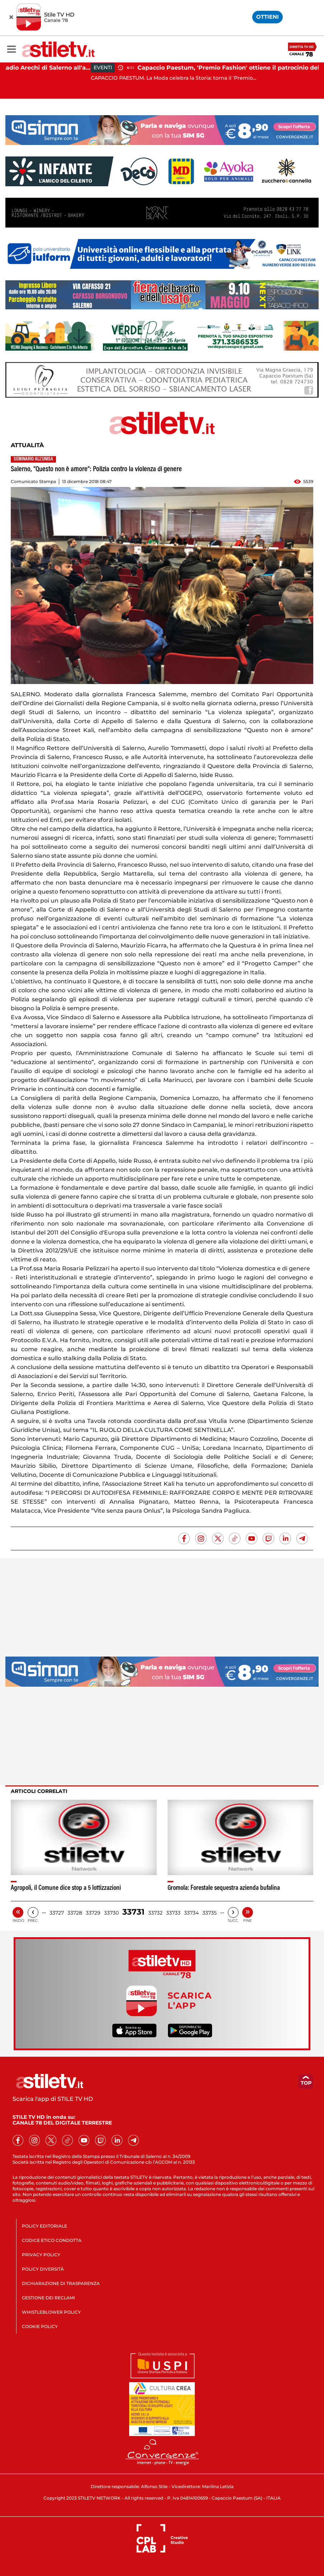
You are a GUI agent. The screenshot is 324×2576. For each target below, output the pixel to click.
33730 (111, 1913)
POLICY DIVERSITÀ (43, 2269)
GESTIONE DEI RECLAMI (48, 2297)
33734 (191, 1913)
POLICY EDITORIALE (44, 2226)
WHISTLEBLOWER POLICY (51, 2312)
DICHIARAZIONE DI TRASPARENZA (61, 2283)
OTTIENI (267, 16)
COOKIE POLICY (40, 2326)
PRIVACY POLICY (41, 2254)
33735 (209, 1913)
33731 (133, 1912)
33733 (173, 1913)
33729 (93, 1913)
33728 (74, 1913)
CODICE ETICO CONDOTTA (51, 2240)
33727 (57, 1913)
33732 (155, 1913)
